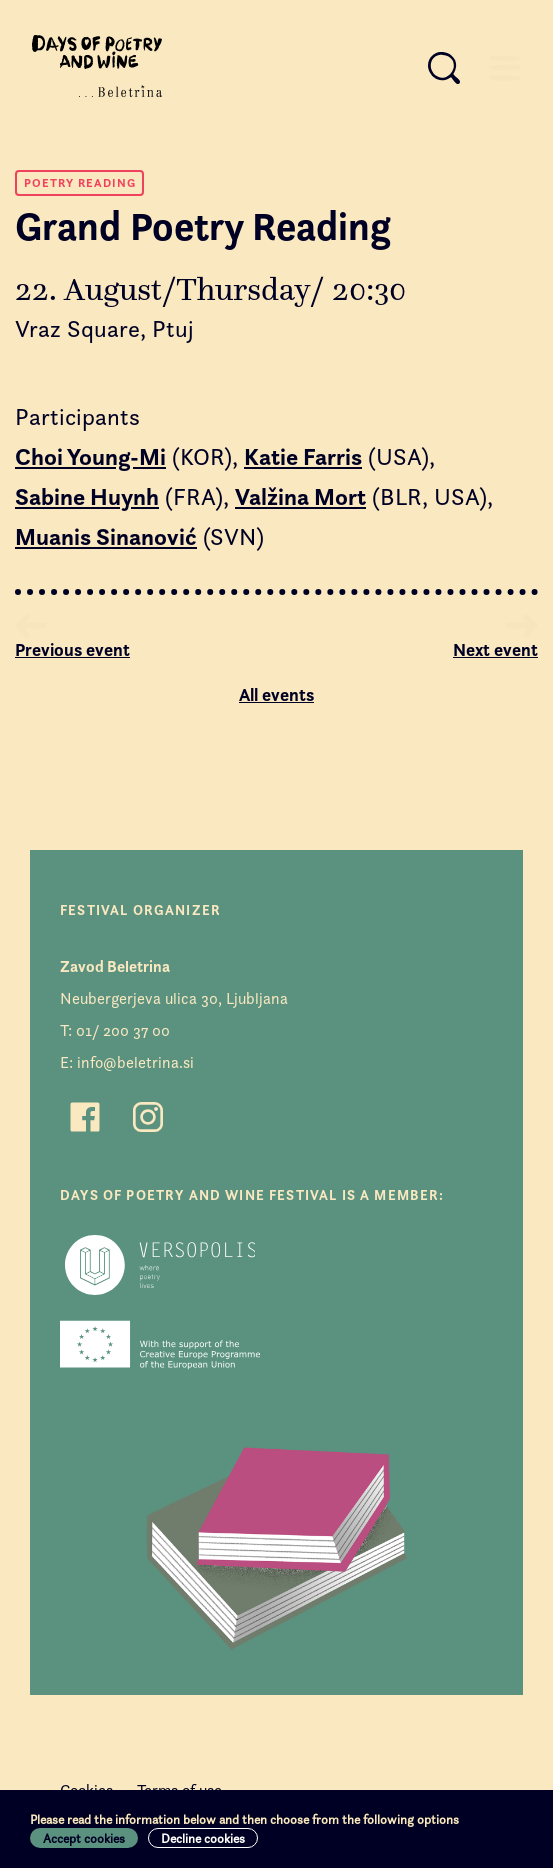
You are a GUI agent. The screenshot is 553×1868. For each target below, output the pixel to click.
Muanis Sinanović (106, 537)
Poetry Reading (80, 182)
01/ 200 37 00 (123, 1030)
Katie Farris (303, 457)
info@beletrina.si (135, 1062)
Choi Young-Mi (90, 457)
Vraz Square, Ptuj (104, 328)
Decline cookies (203, 1838)
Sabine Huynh (87, 497)
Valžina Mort (300, 497)
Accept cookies (84, 1838)
